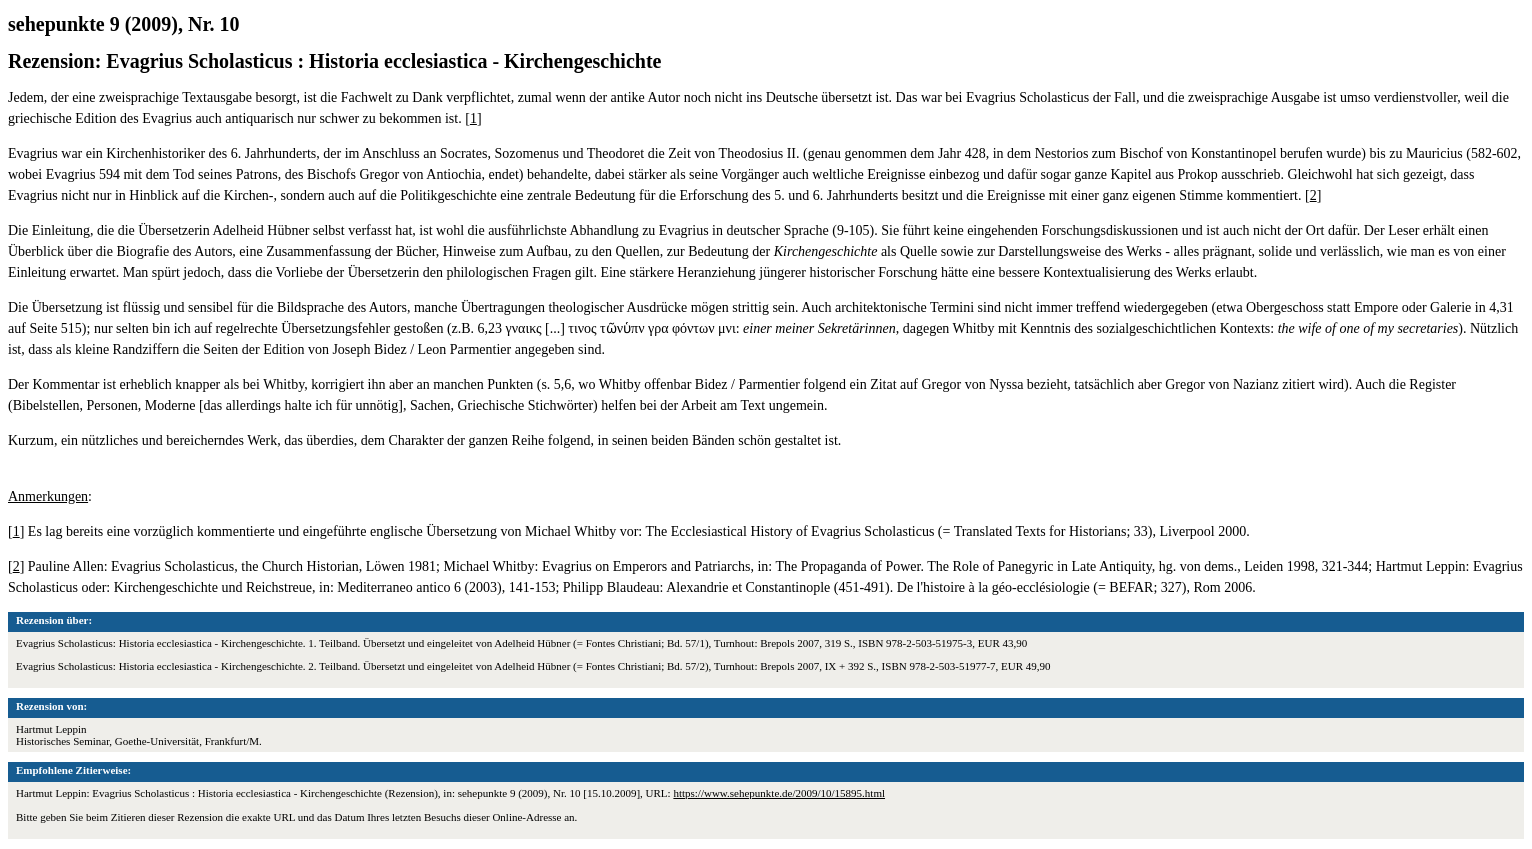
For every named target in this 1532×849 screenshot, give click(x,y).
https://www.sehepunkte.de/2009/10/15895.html (779, 793)
